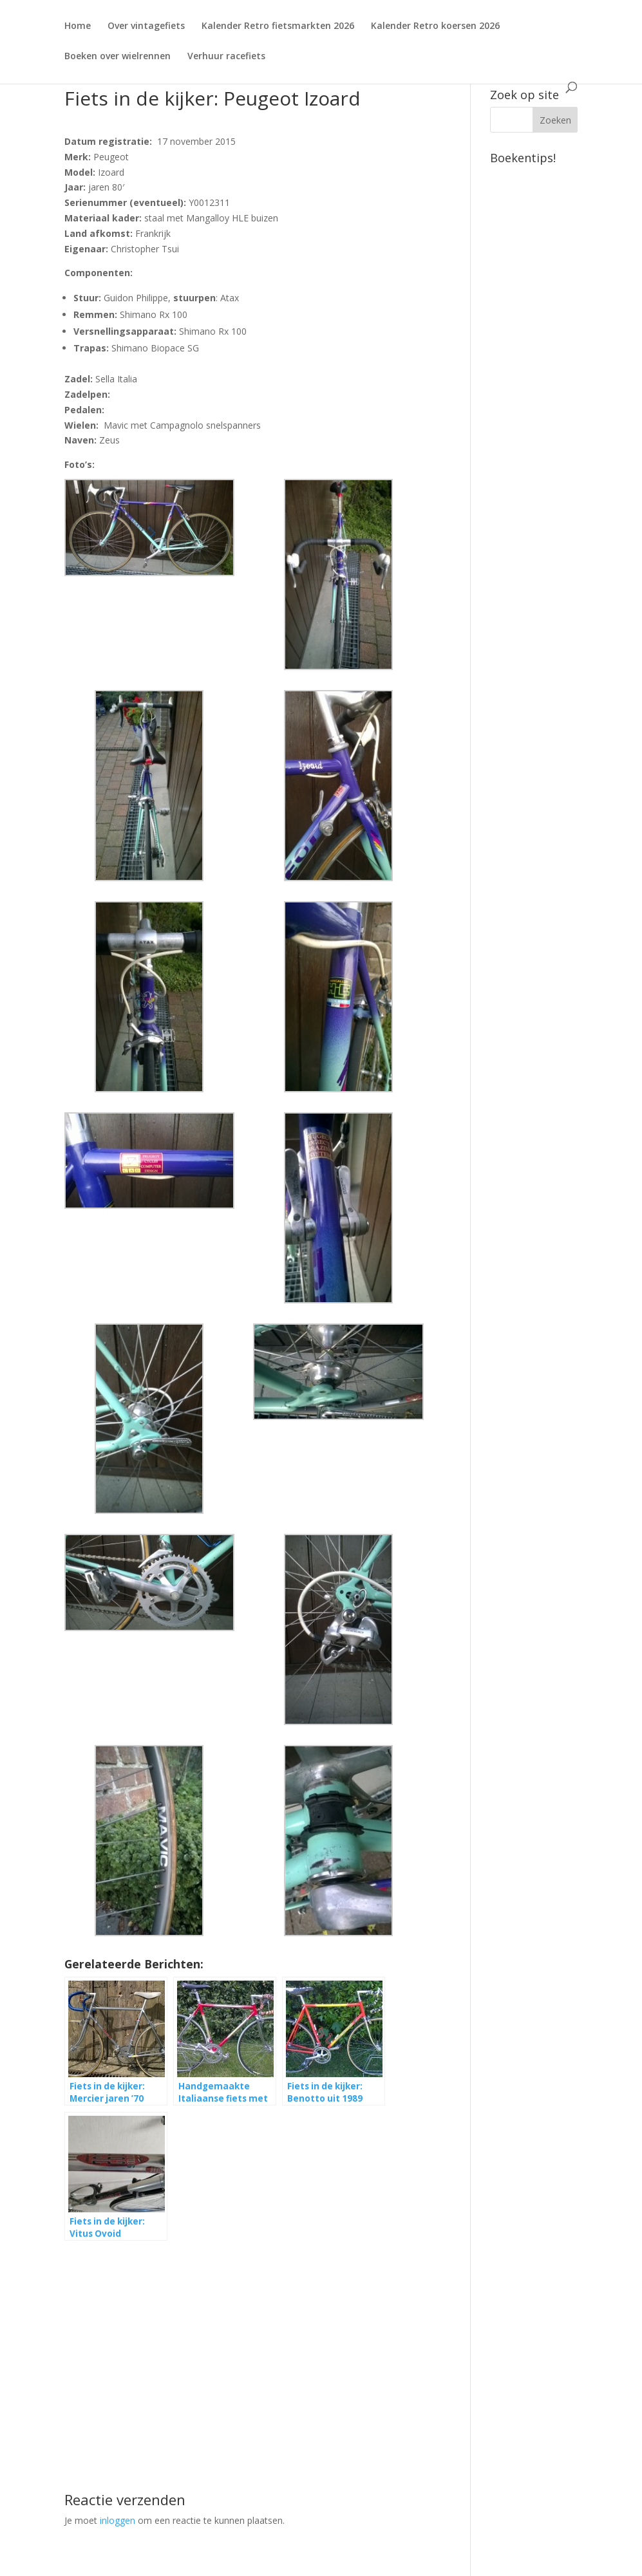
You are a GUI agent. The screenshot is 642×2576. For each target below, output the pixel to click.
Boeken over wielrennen (117, 56)
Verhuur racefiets (226, 56)
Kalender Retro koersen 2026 (435, 26)
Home (77, 26)
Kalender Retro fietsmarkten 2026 (278, 26)
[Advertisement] (253, 2343)
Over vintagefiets (146, 26)
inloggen (117, 2520)
